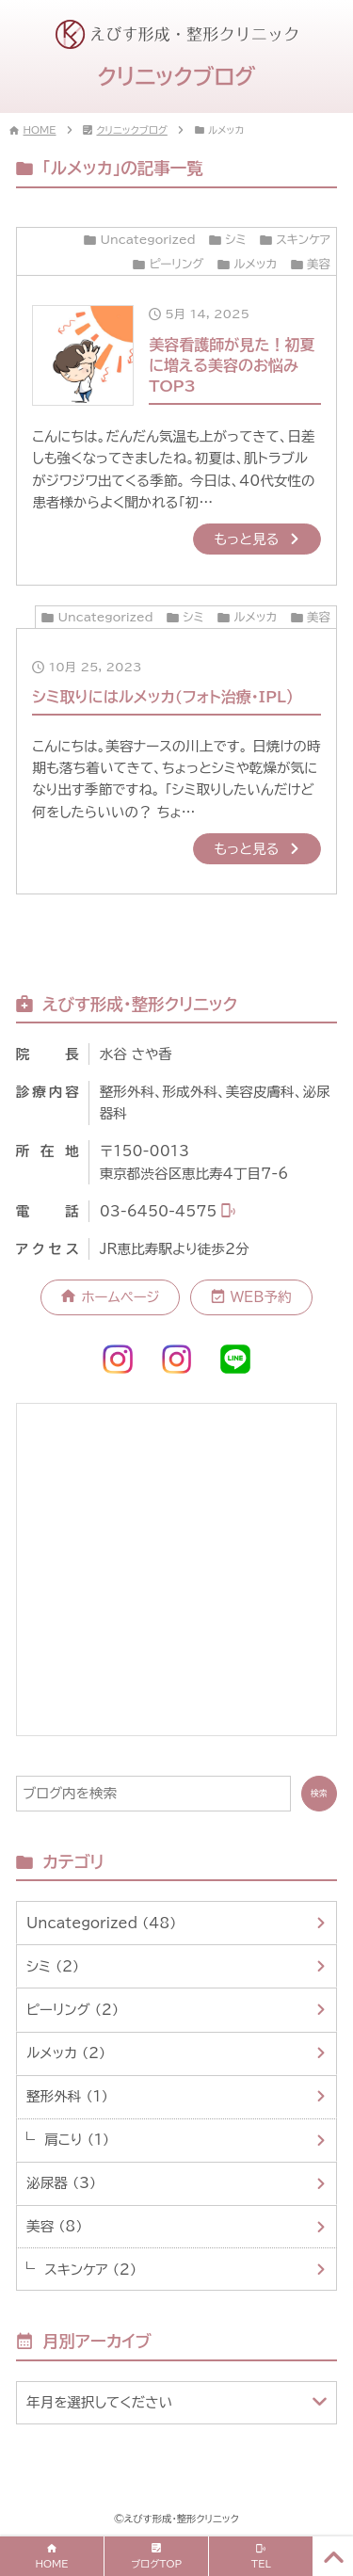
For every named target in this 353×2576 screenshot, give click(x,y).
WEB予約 (261, 1297)
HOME (40, 130)
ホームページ (121, 1297)
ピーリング (176, 264)
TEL (261, 2563)
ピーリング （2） (72, 2010)
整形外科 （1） (67, 2096)
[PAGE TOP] (333, 2556)
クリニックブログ (132, 130)
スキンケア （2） (90, 2269)
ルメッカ (255, 264)
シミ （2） (52, 1966)
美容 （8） (54, 2226)
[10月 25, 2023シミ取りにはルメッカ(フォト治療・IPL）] (177, 761)
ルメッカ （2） (65, 2053)
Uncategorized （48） (101, 1923)
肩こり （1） (76, 2140)
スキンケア (303, 239)
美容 (318, 264)
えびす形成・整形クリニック (181, 2518)
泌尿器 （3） (61, 2183)
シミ (235, 239)
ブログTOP (156, 2563)
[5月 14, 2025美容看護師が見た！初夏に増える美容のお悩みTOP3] (177, 430)
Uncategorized (147, 239)
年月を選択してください (99, 2402)
